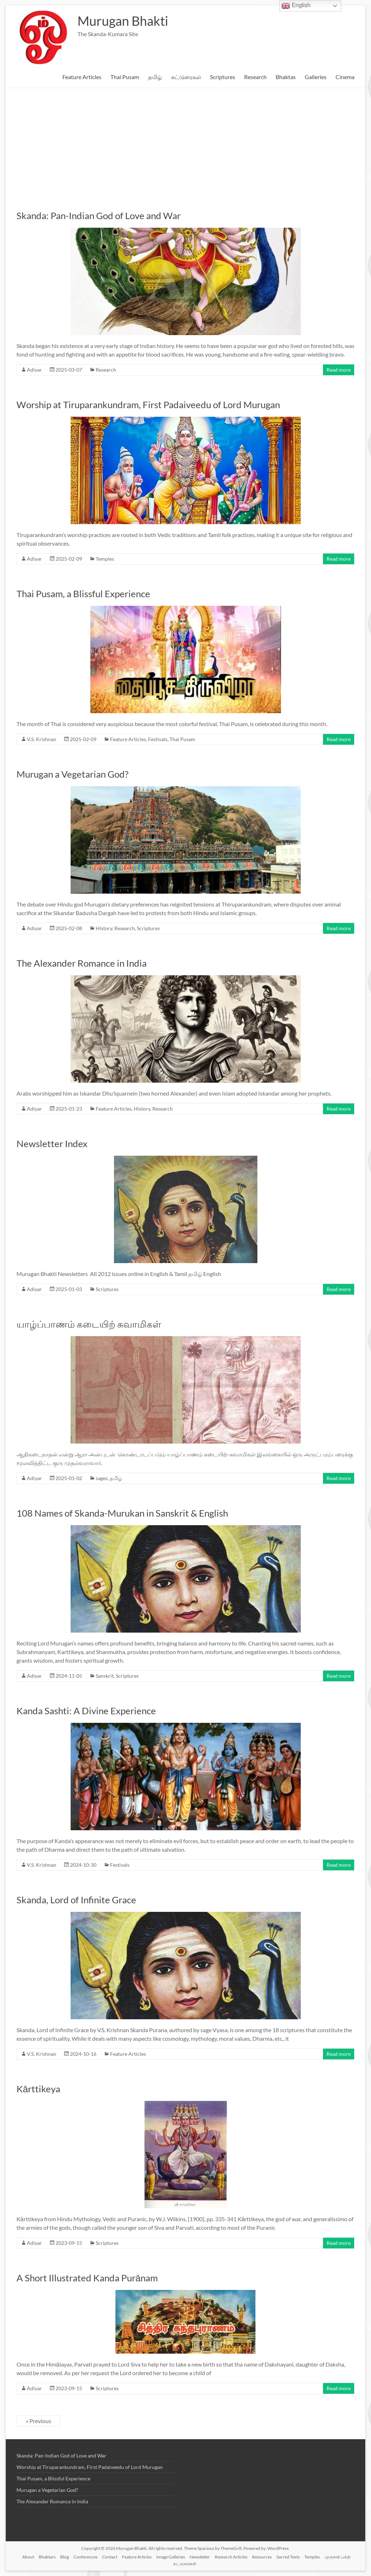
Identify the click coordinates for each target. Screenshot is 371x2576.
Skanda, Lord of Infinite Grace (76, 1899)
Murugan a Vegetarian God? (72, 774)
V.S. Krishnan (41, 739)
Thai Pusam (124, 76)
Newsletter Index (51, 1143)
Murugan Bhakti (122, 21)
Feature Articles (81, 76)
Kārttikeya (38, 2088)
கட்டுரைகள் (186, 76)
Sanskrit (105, 1676)
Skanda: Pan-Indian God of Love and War (98, 215)
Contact (109, 2557)
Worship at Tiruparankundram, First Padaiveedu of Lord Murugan (148, 404)
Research (255, 76)
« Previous (38, 2420)
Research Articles (231, 2557)
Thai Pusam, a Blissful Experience (83, 593)
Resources (262, 2557)
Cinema (345, 76)
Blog (64, 2557)
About (28, 2557)
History (104, 928)
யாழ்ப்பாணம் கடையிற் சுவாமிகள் (88, 1324)
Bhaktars (47, 2557)
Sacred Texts (288, 2557)
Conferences (85, 2557)
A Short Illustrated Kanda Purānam (87, 2277)
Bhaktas (286, 76)
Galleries (316, 76)
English (295, 5)
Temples (105, 559)
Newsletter (200, 2557)
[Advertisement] (186, 142)
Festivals (157, 739)
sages (102, 1478)
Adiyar (34, 370)
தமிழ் (155, 76)
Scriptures (222, 76)
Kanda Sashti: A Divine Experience (86, 1710)
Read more (339, 370)
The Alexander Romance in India (81, 963)
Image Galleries (170, 2557)
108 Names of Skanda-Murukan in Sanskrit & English (122, 1513)
